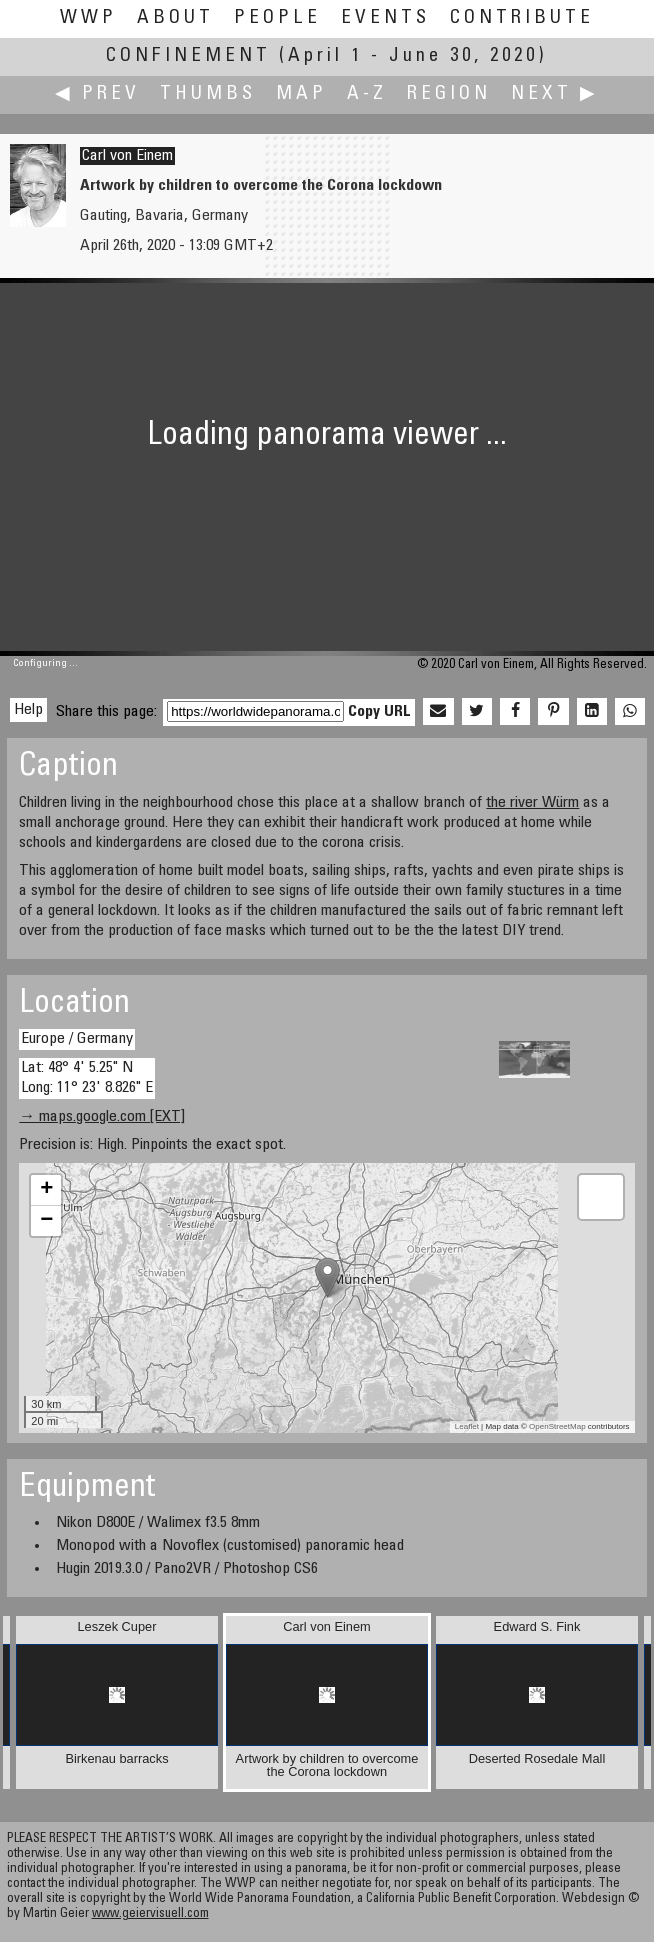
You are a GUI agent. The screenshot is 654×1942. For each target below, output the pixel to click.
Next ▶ (555, 94)
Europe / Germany (77, 1039)
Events (385, 18)
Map (301, 94)
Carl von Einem (127, 156)
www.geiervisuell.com (150, 1914)
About (175, 18)
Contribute (522, 18)
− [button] (46, 1221)
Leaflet (467, 1426)
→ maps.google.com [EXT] (102, 1117)
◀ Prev (97, 94)
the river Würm (532, 803)
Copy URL (379, 712)
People (277, 18)
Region (449, 94)
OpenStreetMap (557, 1426)
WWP (88, 18)
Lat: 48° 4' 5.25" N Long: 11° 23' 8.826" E (87, 1077)
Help (28, 710)
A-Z (367, 94)
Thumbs (208, 94)
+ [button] (46, 1190)
